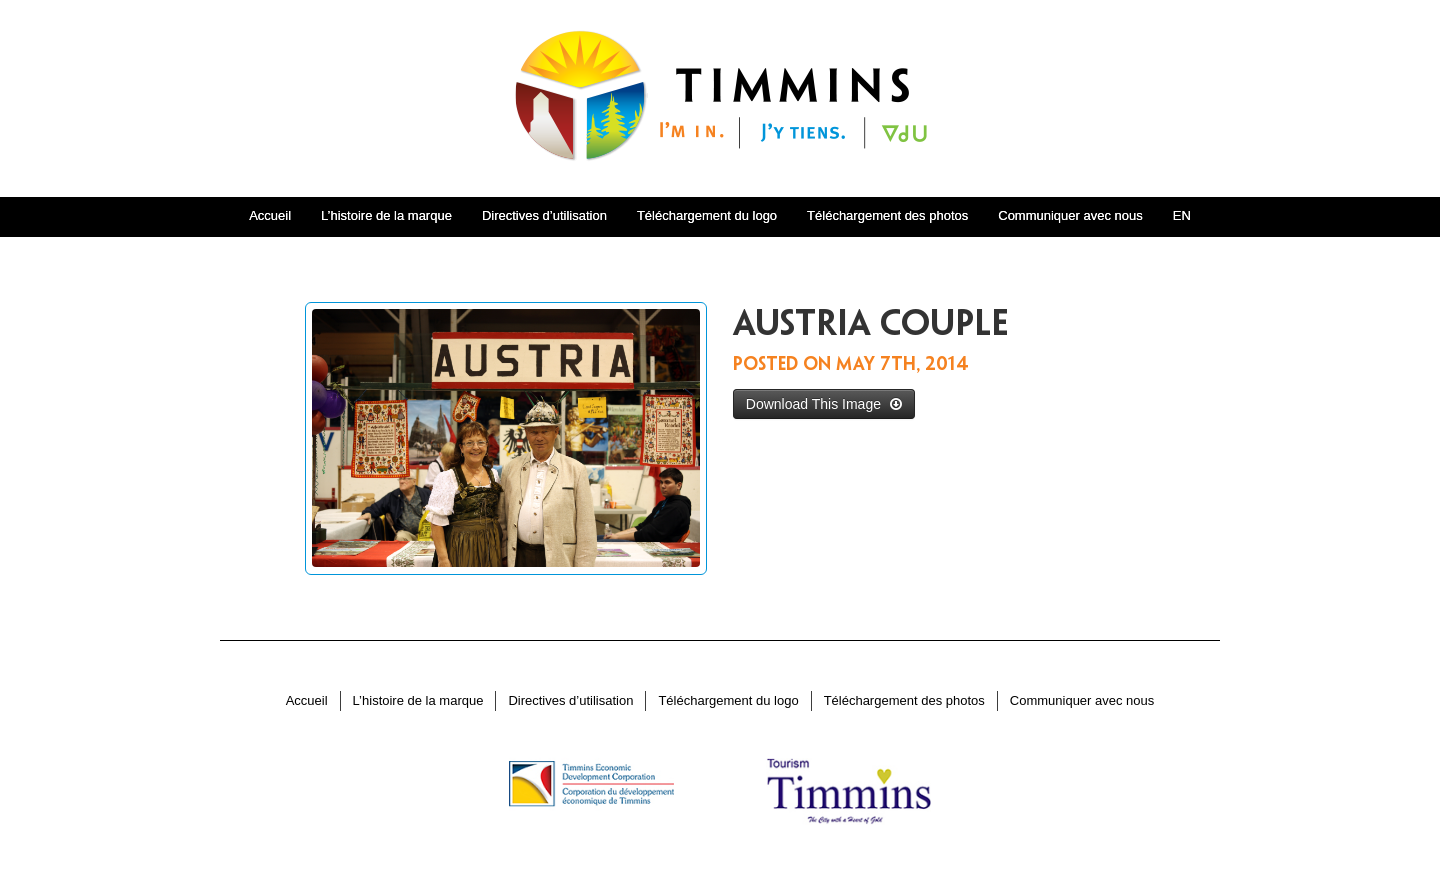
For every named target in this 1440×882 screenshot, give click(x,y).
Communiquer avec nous (1070, 215)
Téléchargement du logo (707, 215)
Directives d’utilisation (544, 215)
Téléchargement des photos (887, 215)
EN (1182, 215)
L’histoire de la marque (386, 215)
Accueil (270, 215)
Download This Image (824, 404)
